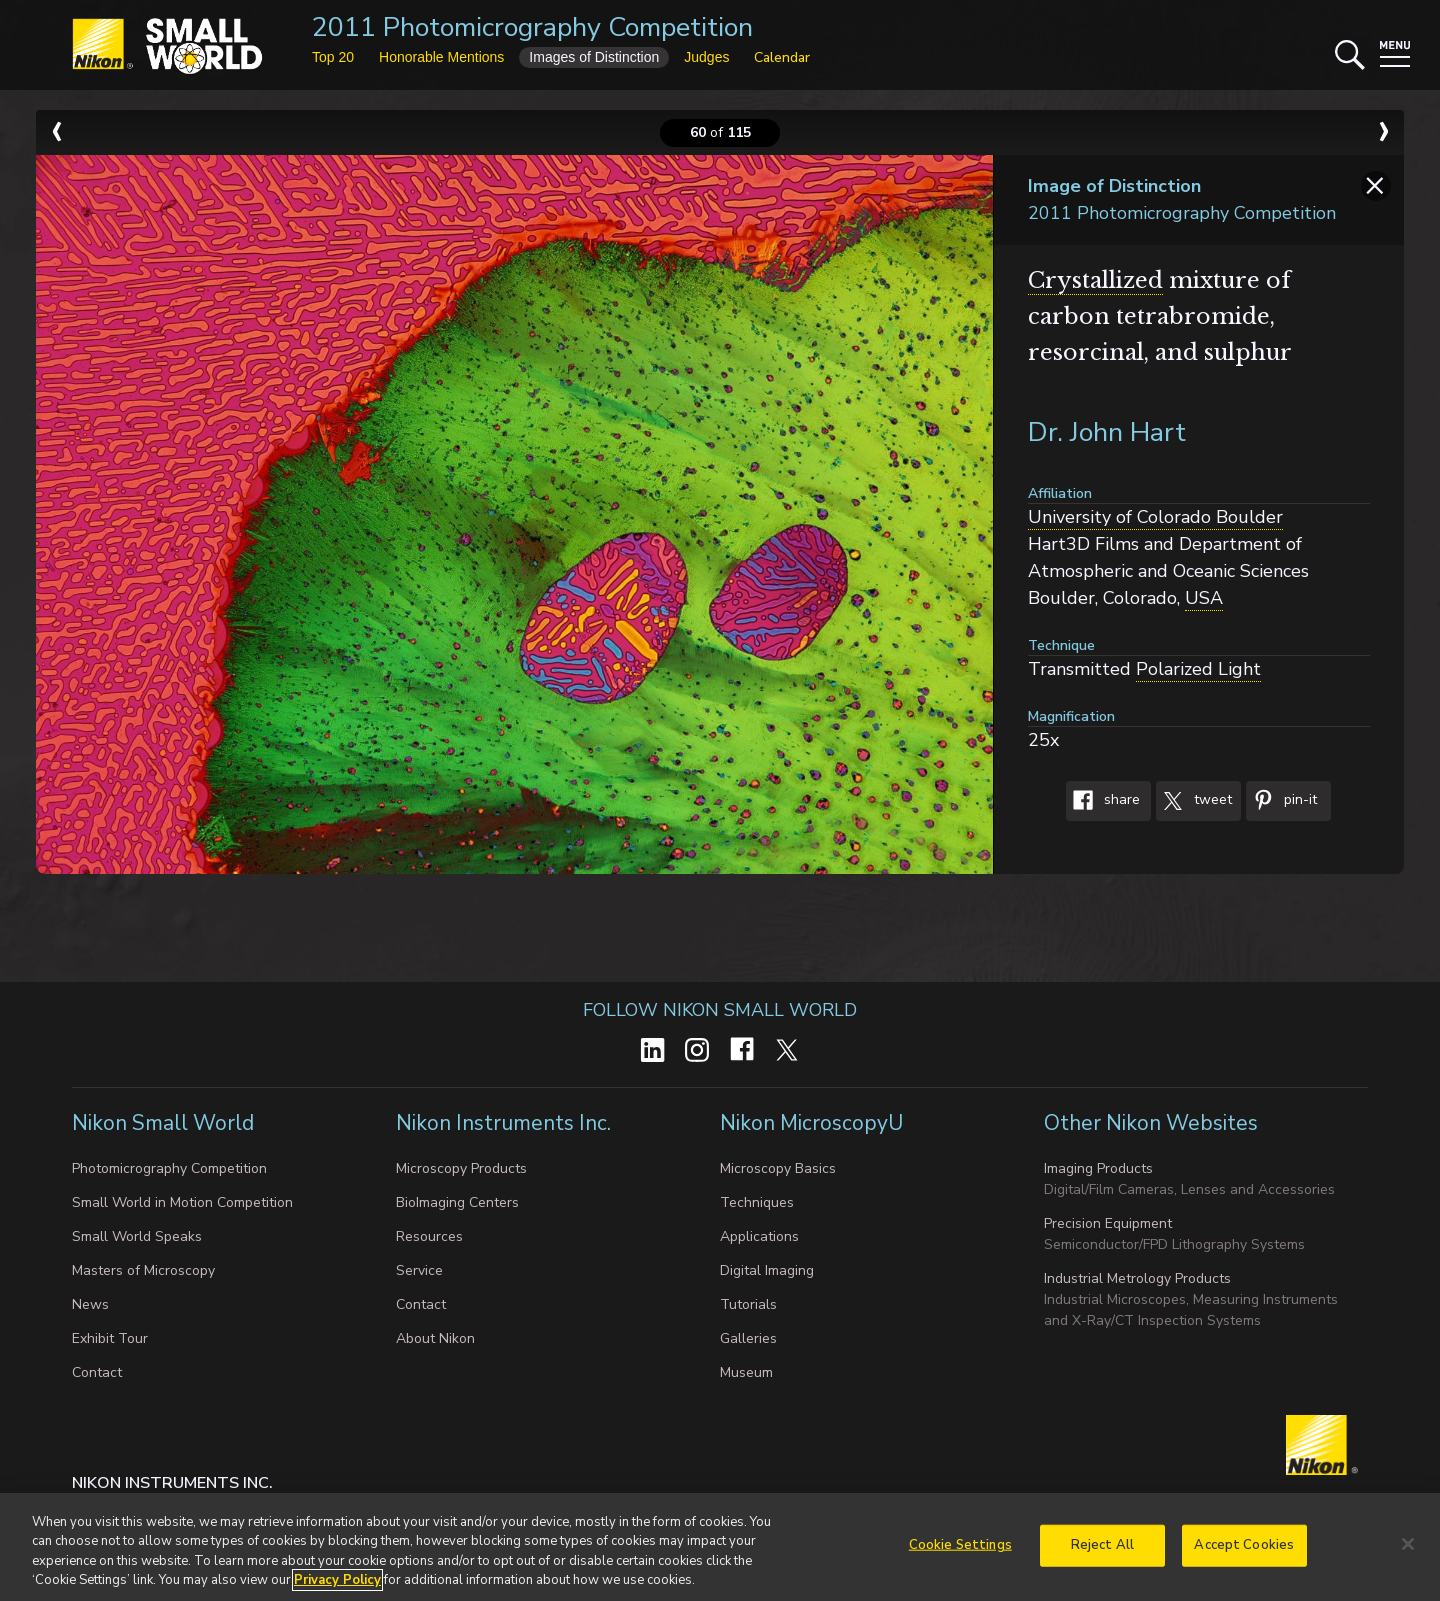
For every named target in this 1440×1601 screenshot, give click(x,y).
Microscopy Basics (778, 1168)
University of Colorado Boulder (1155, 517)
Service (419, 1270)
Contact (97, 1372)
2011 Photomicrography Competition (532, 27)
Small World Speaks (137, 1236)
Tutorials (748, 1304)
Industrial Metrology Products (1137, 1278)
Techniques (757, 1202)
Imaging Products (1098, 1168)
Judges (706, 57)
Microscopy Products (461, 1168)
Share (1103, 801)
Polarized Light (1198, 669)
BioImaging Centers (457, 1202)
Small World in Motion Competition (182, 1202)
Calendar (782, 57)
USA (1204, 598)
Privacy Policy (337, 1588)
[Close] (1408, 1551)
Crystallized (1095, 280)
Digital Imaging (767, 1270)
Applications (759, 1236)
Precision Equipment (1108, 1223)
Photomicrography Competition (169, 1168)
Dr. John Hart (1107, 432)
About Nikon (435, 1338)
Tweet (1194, 801)
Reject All (1102, 1552)
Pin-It (1281, 801)
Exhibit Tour (110, 1338)
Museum (746, 1372)
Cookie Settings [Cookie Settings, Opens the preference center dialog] (960, 1552)
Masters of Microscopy (143, 1270)
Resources (429, 1236)
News (90, 1304)
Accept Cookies (1244, 1552)
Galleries (748, 1338)
